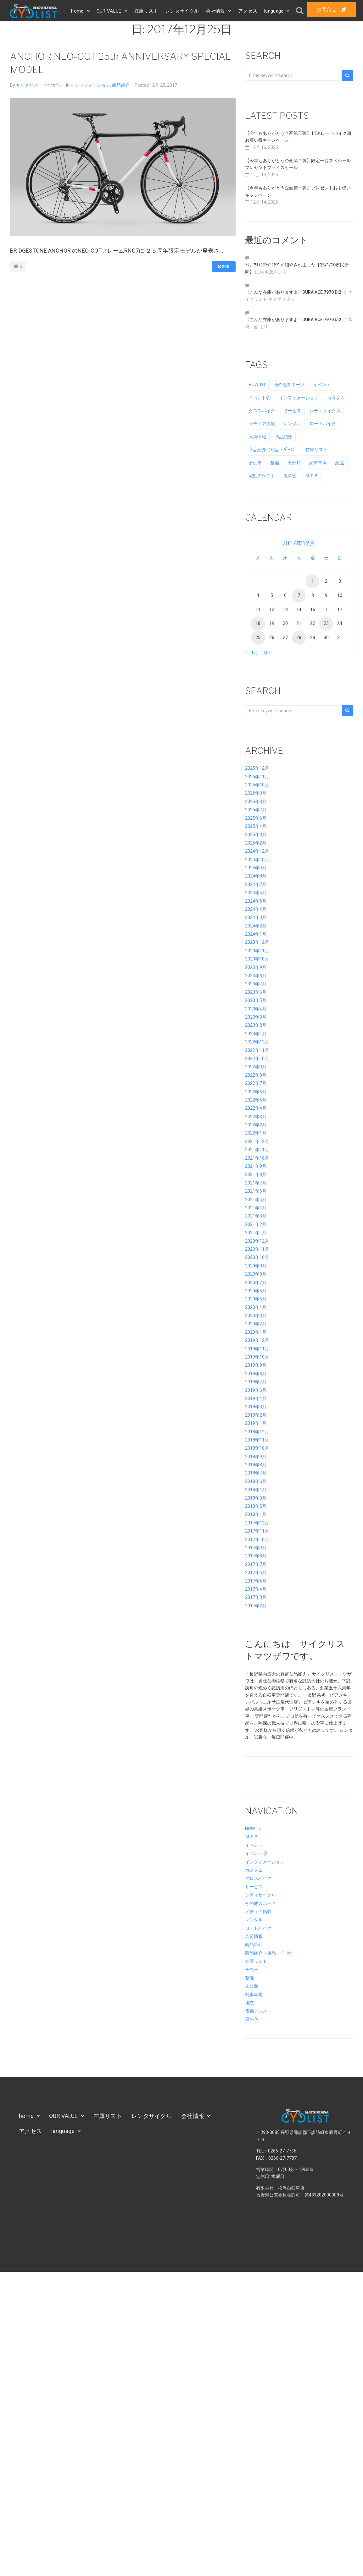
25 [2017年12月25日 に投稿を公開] (257, 637)
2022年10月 (257, 1058)
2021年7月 (255, 1182)
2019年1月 (255, 1423)
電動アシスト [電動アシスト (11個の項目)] (262, 475)
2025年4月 (255, 826)
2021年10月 (257, 1158)
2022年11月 (257, 1050)
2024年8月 (255, 875)
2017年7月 (255, 1564)
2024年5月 (255, 901)
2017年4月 (255, 1589)
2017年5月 (255, 1580)
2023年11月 (257, 950)
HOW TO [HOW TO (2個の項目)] (257, 384)
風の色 (251, 2019)
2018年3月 (255, 1498)
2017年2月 (255, 1605)
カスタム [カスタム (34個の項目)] (336, 397)
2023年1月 (255, 1033)
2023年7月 (255, 983)
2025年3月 (255, 834)
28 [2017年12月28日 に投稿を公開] (298, 637)
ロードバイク (258, 1928)
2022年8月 (255, 1075)
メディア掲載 (258, 1911)
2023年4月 (255, 1008)
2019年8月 (255, 1373)
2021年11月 (257, 1149)
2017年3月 (255, 1597)
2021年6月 (255, 1191)
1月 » (266, 652)
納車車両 (254, 1994)
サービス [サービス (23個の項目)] (292, 410)
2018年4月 (255, 1489)
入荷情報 (254, 1936)
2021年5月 (255, 1199)
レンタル (254, 1919)
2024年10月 (257, 859)
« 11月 (251, 652)
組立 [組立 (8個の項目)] (339, 462)
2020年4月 (255, 1307)
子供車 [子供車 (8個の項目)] (255, 462)
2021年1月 (255, 1232)
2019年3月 (255, 1406)
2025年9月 (255, 793)
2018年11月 (257, 1439)
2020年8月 (255, 1274)
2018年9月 (255, 1456)
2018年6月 (255, 1481)
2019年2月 (255, 1415)
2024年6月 (255, 892)
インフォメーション (90, 85)
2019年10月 (257, 1356)
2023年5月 (255, 1000)
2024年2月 (255, 925)
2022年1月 (255, 1132)
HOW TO (253, 1828)
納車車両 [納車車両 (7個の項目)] (318, 462)
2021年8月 (255, 1174)
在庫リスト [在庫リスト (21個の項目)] (316, 449)
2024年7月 (255, 884)
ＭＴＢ (251, 1836)
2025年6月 (255, 818)
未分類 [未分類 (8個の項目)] (294, 462)
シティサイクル (260, 1894)
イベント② (256, 1853)
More (223, 267)
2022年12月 (257, 1041)
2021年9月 (255, 1166)
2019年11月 (257, 1348)
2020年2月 (255, 1323)
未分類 (251, 1985)
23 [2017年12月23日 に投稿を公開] (326, 623)
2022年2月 (255, 1124)
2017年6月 (255, 1572)
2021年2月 (255, 1224)
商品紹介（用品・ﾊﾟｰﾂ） (269, 1952)
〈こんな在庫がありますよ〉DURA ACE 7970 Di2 (293, 292)
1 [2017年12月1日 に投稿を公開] (312, 581)
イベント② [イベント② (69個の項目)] (260, 397)
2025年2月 (255, 842)
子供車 (251, 1969)
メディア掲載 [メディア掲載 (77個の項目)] (262, 423)
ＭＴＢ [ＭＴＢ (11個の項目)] (311, 475)
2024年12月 (257, 851)
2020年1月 (255, 1332)
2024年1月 (255, 934)
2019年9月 (255, 1365)
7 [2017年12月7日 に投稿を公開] (299, 595)
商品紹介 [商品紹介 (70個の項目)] (283, 436)
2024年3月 (255, 917)
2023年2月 (255, 1025)
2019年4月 (255, 1398)
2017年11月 (257, 1531)
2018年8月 (255, 1464)
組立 (249, 2002)
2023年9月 (255, 967)
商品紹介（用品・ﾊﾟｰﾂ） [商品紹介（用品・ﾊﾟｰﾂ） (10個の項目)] (273, 449)
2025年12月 (257, 768)
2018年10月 (257, 1448)
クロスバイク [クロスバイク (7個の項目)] (262, 410)
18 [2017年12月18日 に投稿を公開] (257, 623)
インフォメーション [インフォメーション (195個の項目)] (299, 397)
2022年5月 (255, 1099)
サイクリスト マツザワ (38, 85)
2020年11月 (257, 1249)
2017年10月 (257, 1539)
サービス (254, 1886)
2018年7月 (255, 1472)
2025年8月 (255, 801)
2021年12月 (257, 1141)
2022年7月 (255, 1083)
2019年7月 (255, 1381)
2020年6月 (255, 1290)
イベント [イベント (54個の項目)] (322, 384)
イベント (254, 1845)
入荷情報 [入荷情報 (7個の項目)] (257, 436)
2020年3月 (255, 1315)
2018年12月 (257, 1431)
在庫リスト (256, 1961)
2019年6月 (255, 1390)
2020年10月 (257, 1257)
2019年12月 (257, 1340)
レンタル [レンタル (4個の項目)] (292, 423)
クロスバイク (258, 1878)
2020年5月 (255, 1298)
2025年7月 (255, 809)
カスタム (254, 1870)
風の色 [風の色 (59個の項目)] (290, 475)
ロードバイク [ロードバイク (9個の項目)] (323, 423)
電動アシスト (258, 2011)
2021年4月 (255, 1207)
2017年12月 (257, 1522)
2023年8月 (255, 975)
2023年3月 (255, 1017)
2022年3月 (255, 1116)
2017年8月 (255, 1555)
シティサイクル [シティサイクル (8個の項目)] (325, 410)
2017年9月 (255, 1547)
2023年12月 (257, 942)
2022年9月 (255, 1066)
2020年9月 (255, 1265)
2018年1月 (255, 1514)
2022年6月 (255, 1091)
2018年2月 (255, 1506)
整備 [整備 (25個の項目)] (274, 462)
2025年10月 (257, 784)
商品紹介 (121, 85)
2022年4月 (255, 1108)
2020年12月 (257, 1241)
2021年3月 (255, 1215)
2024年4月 (255, 909)
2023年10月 (257, 958)
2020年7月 (255, 1282)
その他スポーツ (260, 1903)
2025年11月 (257, 776)
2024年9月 (255, 867)
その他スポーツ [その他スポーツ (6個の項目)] (289, 384)
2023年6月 (255, 992)
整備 (249, 1977)
